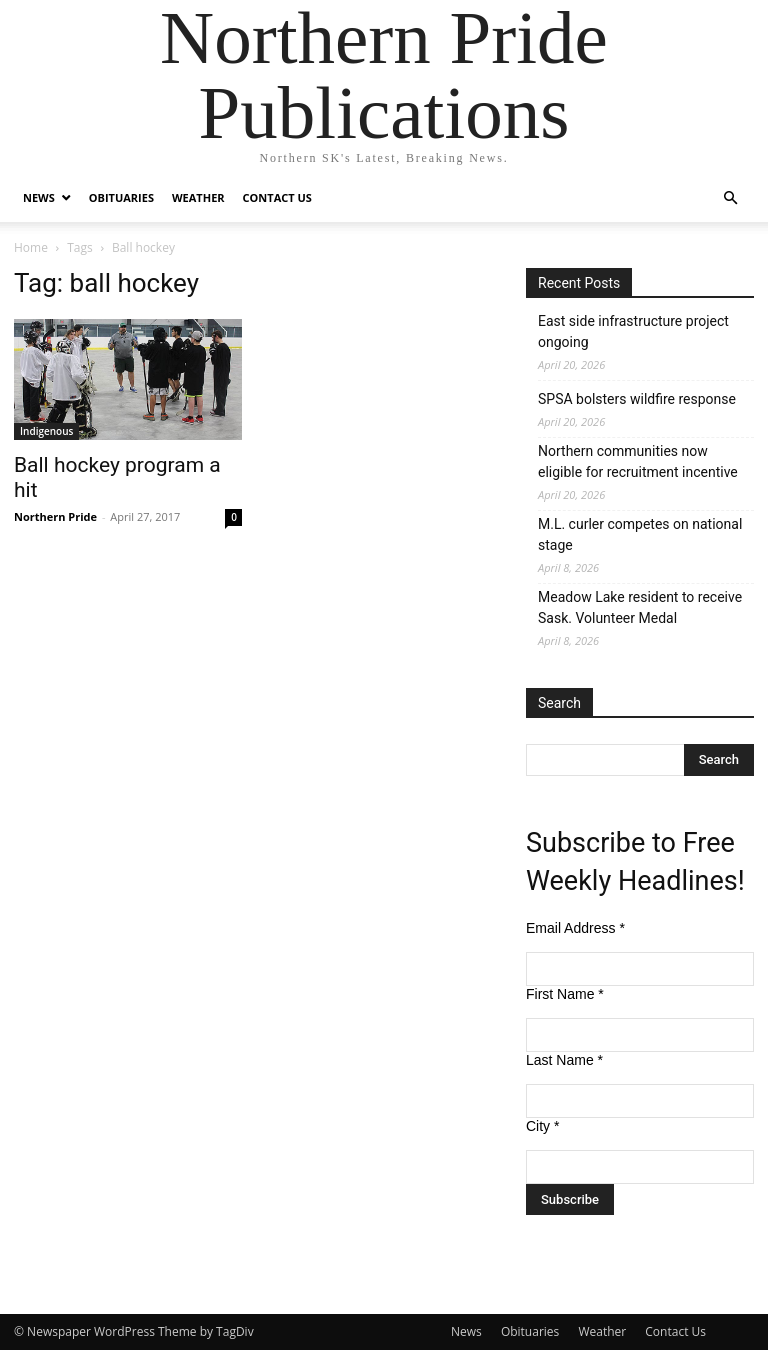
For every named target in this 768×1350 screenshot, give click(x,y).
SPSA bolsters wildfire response (637, 399)
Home (31, 247)
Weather (198, 197)
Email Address (575, 928)
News (39, 197)
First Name (565, 994)
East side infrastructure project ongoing (633, 331)
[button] (730, 198)
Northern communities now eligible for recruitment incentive (638, 461)
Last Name (564, 1060)
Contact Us (277, 197)
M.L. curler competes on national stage (640, 534)
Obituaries (121, 197)
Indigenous (46, 431)
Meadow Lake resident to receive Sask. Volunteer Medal (640, 607)
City (542, 1126)
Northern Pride (55, 516)
